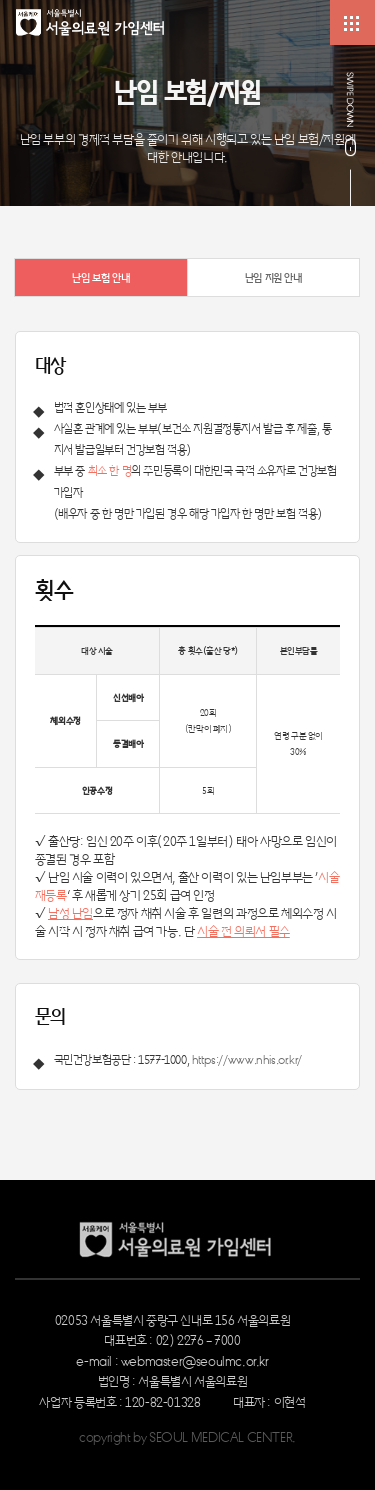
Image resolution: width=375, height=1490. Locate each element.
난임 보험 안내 (100, 277)
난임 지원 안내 (273, 277)
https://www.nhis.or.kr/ (247, 1059)
